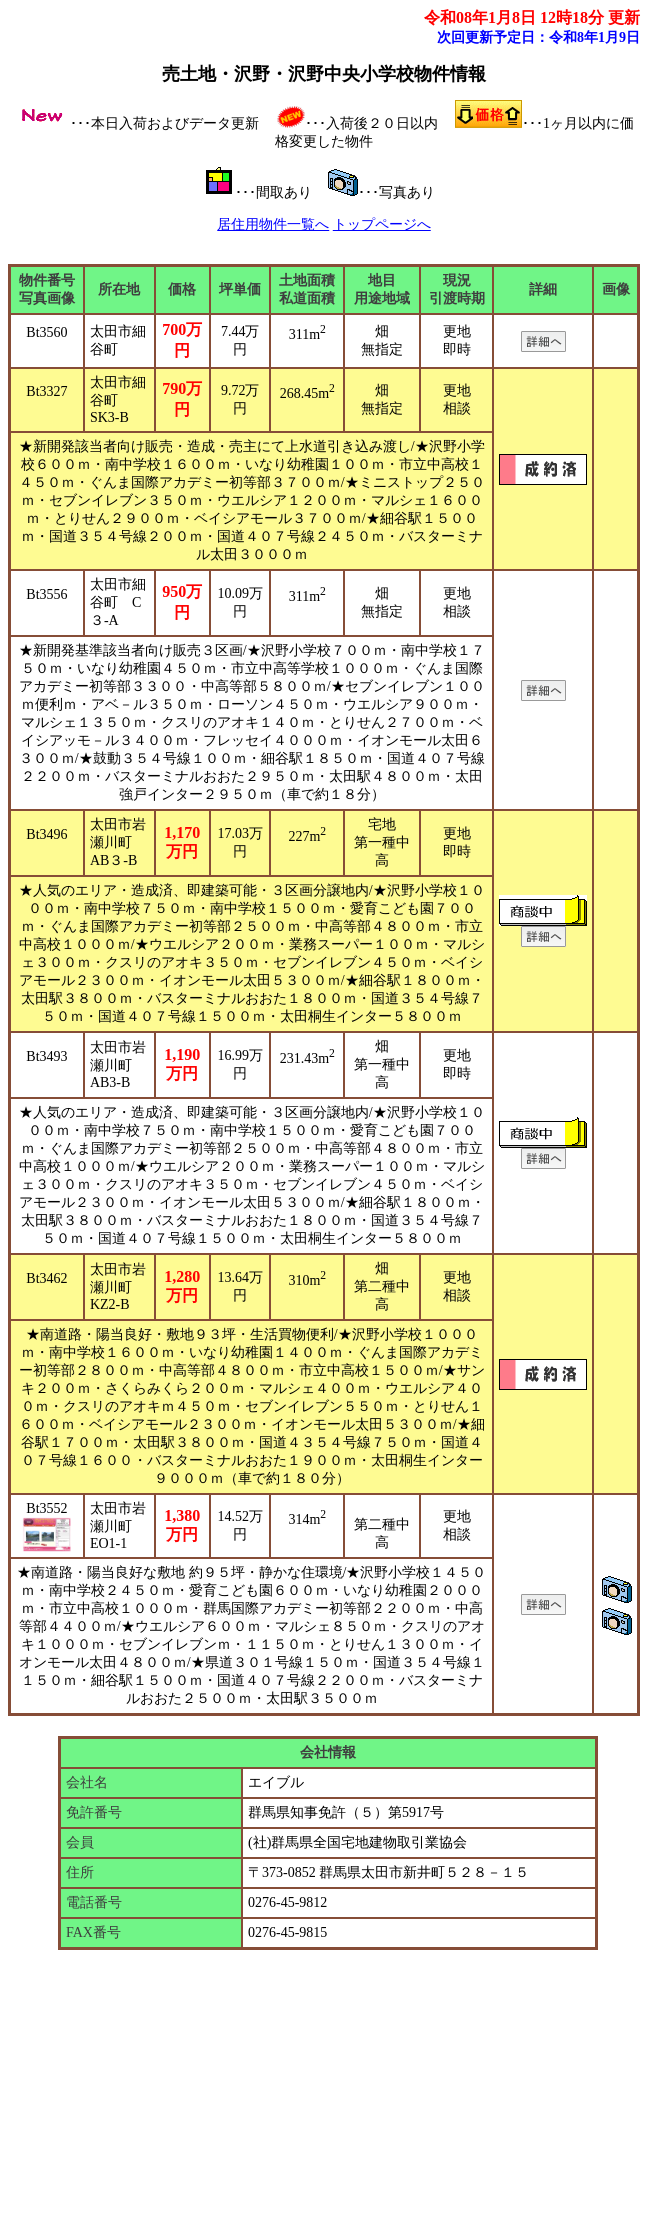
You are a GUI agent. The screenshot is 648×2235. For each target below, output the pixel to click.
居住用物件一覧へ (273, 224)
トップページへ (382, 224)
